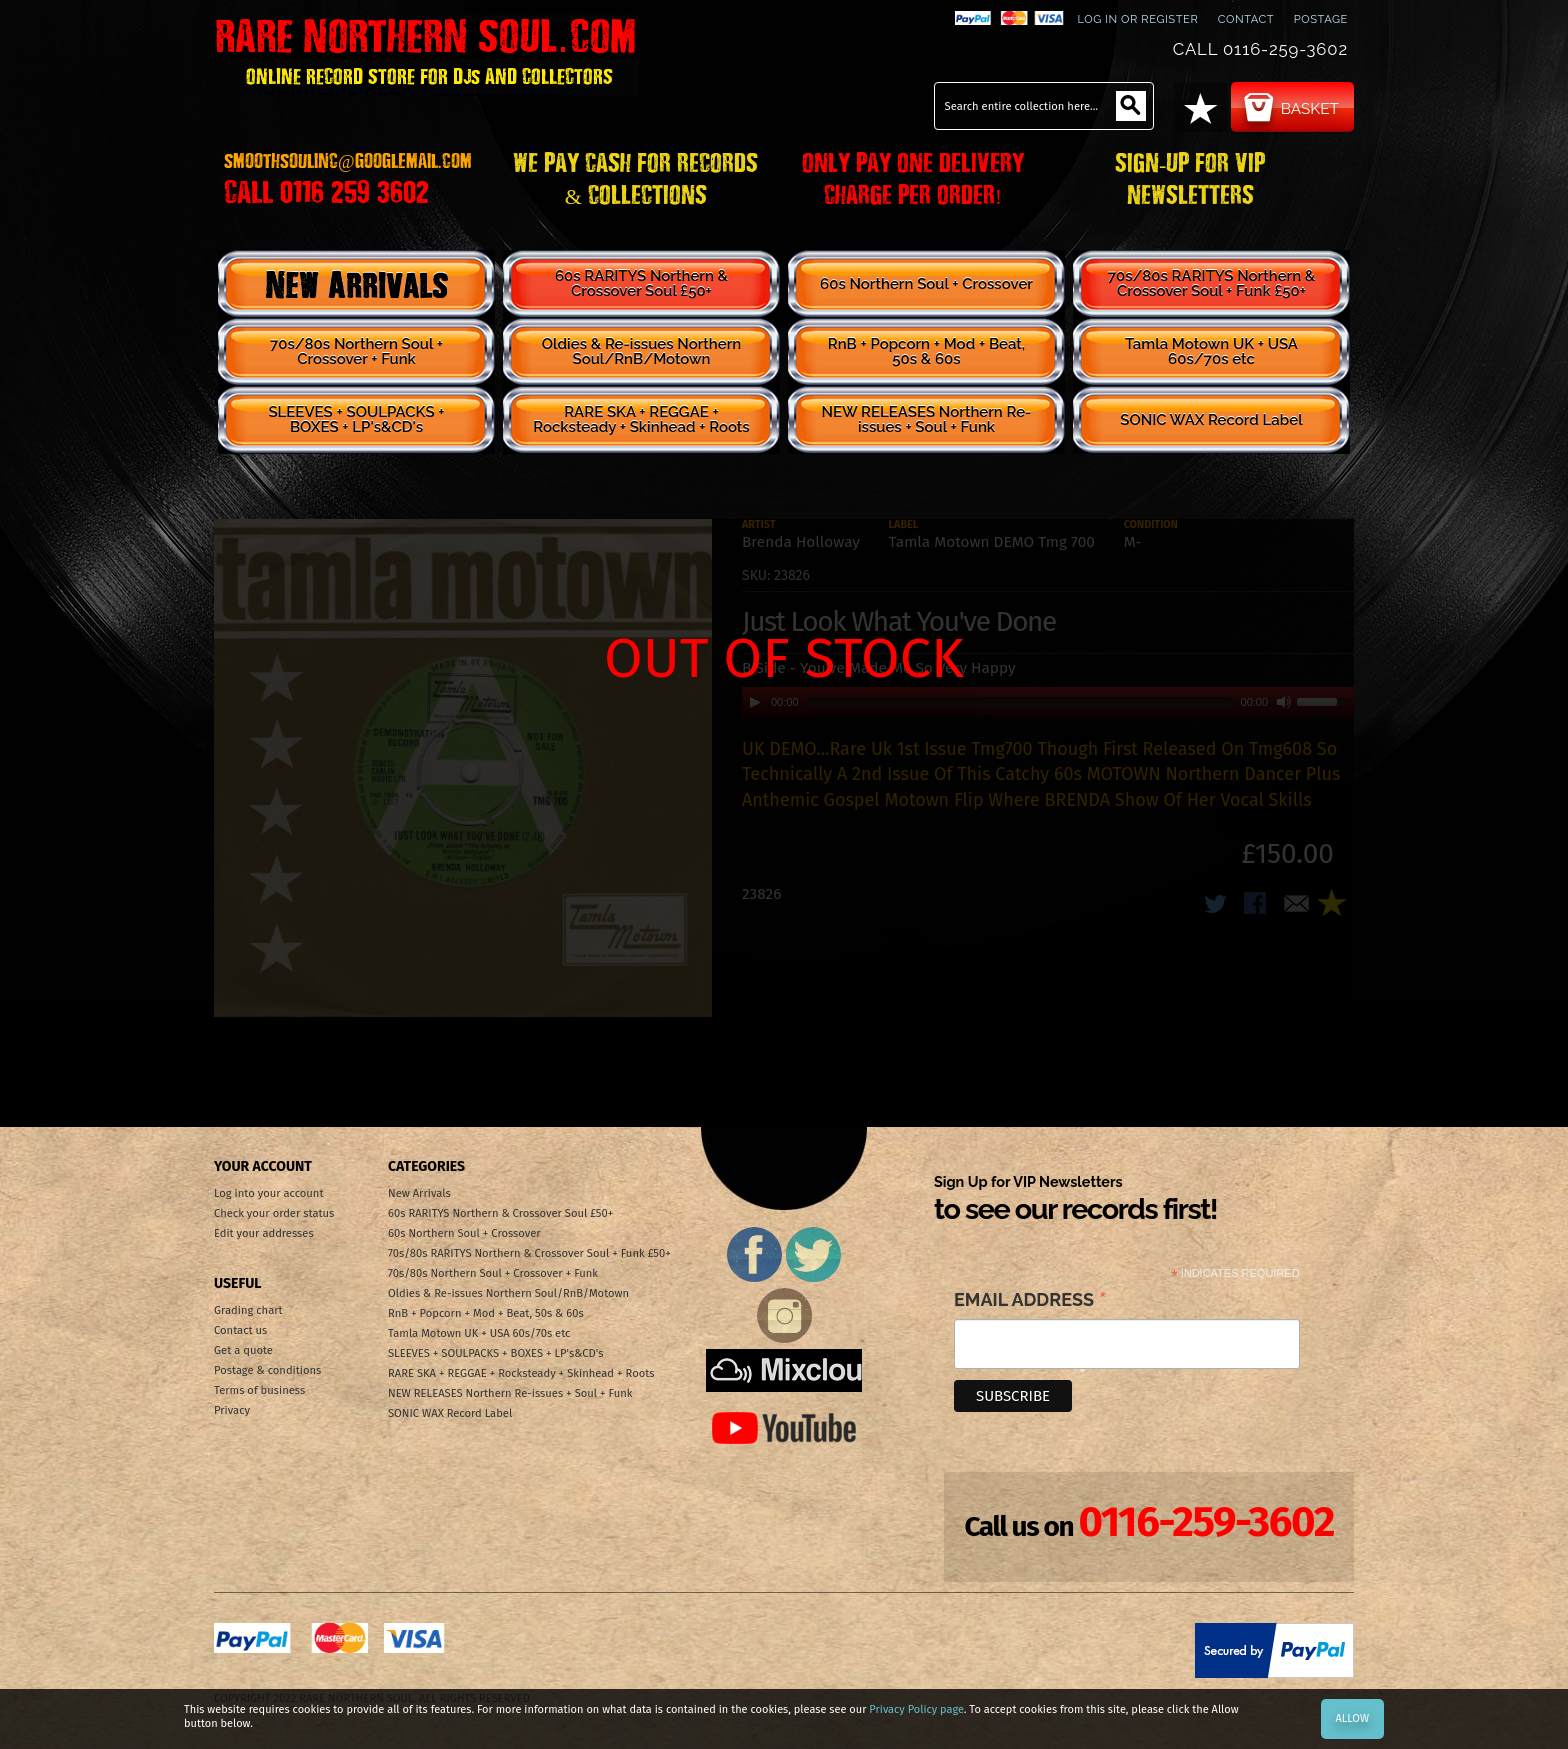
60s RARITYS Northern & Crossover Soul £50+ (641, 283)
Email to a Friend (1297, 905)
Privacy (232, 1410)
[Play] (755, 702)
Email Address (1030, 1301)
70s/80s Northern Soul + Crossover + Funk (356, 351)
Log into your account (268, 1193)
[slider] (1020, 702)
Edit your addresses (264, 1233)
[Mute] (1284, 702)
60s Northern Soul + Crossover (926, 284)
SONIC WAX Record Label (1211, 420)
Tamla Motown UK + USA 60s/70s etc (1211, 351)
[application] (1048, 702)
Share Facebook (1257, 905)
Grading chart (248, 1310)
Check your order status (274, 1213)
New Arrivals (356, 284)
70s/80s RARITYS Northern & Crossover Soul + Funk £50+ (1212, 283)
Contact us (240, 1330)
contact (1246, 19)
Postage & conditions (267, 1370)
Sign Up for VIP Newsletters (1075, 1200)
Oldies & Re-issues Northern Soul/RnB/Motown (641, 351)
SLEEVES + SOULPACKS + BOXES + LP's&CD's (356, 419)
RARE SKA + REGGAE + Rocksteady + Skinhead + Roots (641, 419)
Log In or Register (1137, 19)
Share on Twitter (1217, 905)
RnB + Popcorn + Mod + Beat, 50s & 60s (926, 351)
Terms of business (259, 1390)
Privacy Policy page (916, 1709)
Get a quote (243, 1350)
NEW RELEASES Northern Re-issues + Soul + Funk (927, 419)
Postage (1321, 19)
